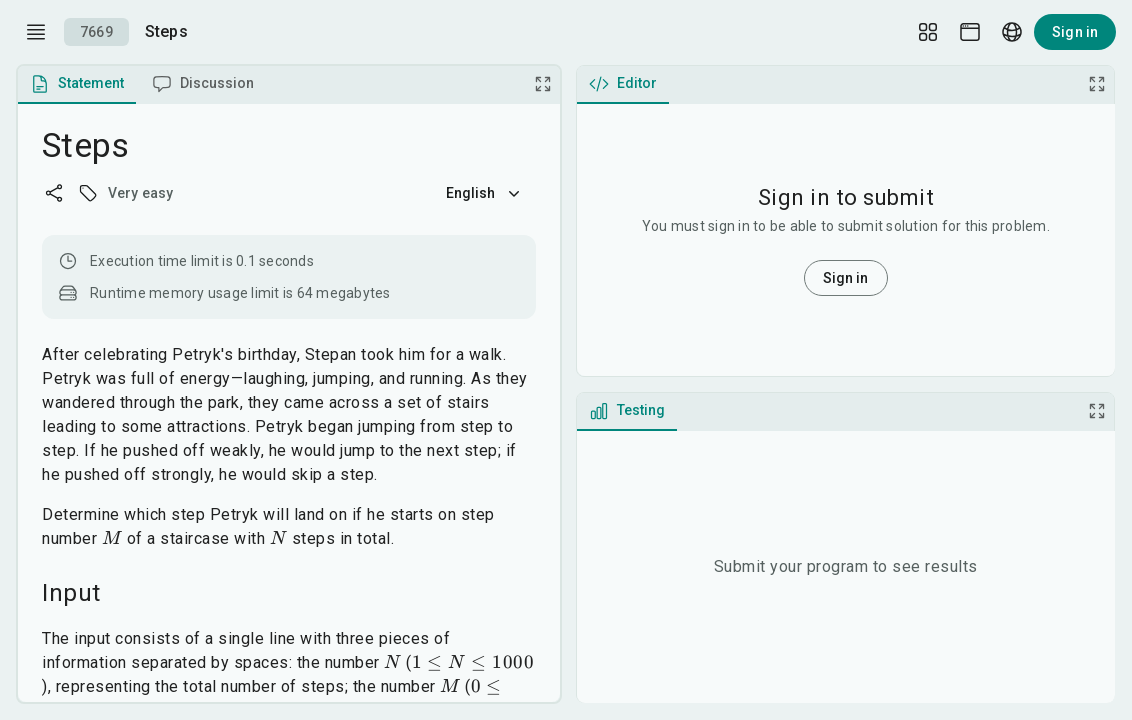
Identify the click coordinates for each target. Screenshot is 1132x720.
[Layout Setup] (928, 32)
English (485, 193)
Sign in (1075, 32)
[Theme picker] (970, 32)
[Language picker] (1012, 32)
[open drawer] (36, 32)
